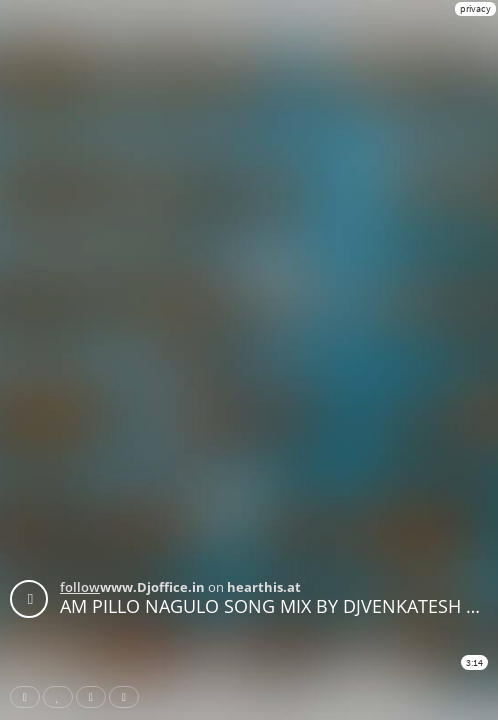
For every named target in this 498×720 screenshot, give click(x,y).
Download (128, 697)
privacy (475, 8)
